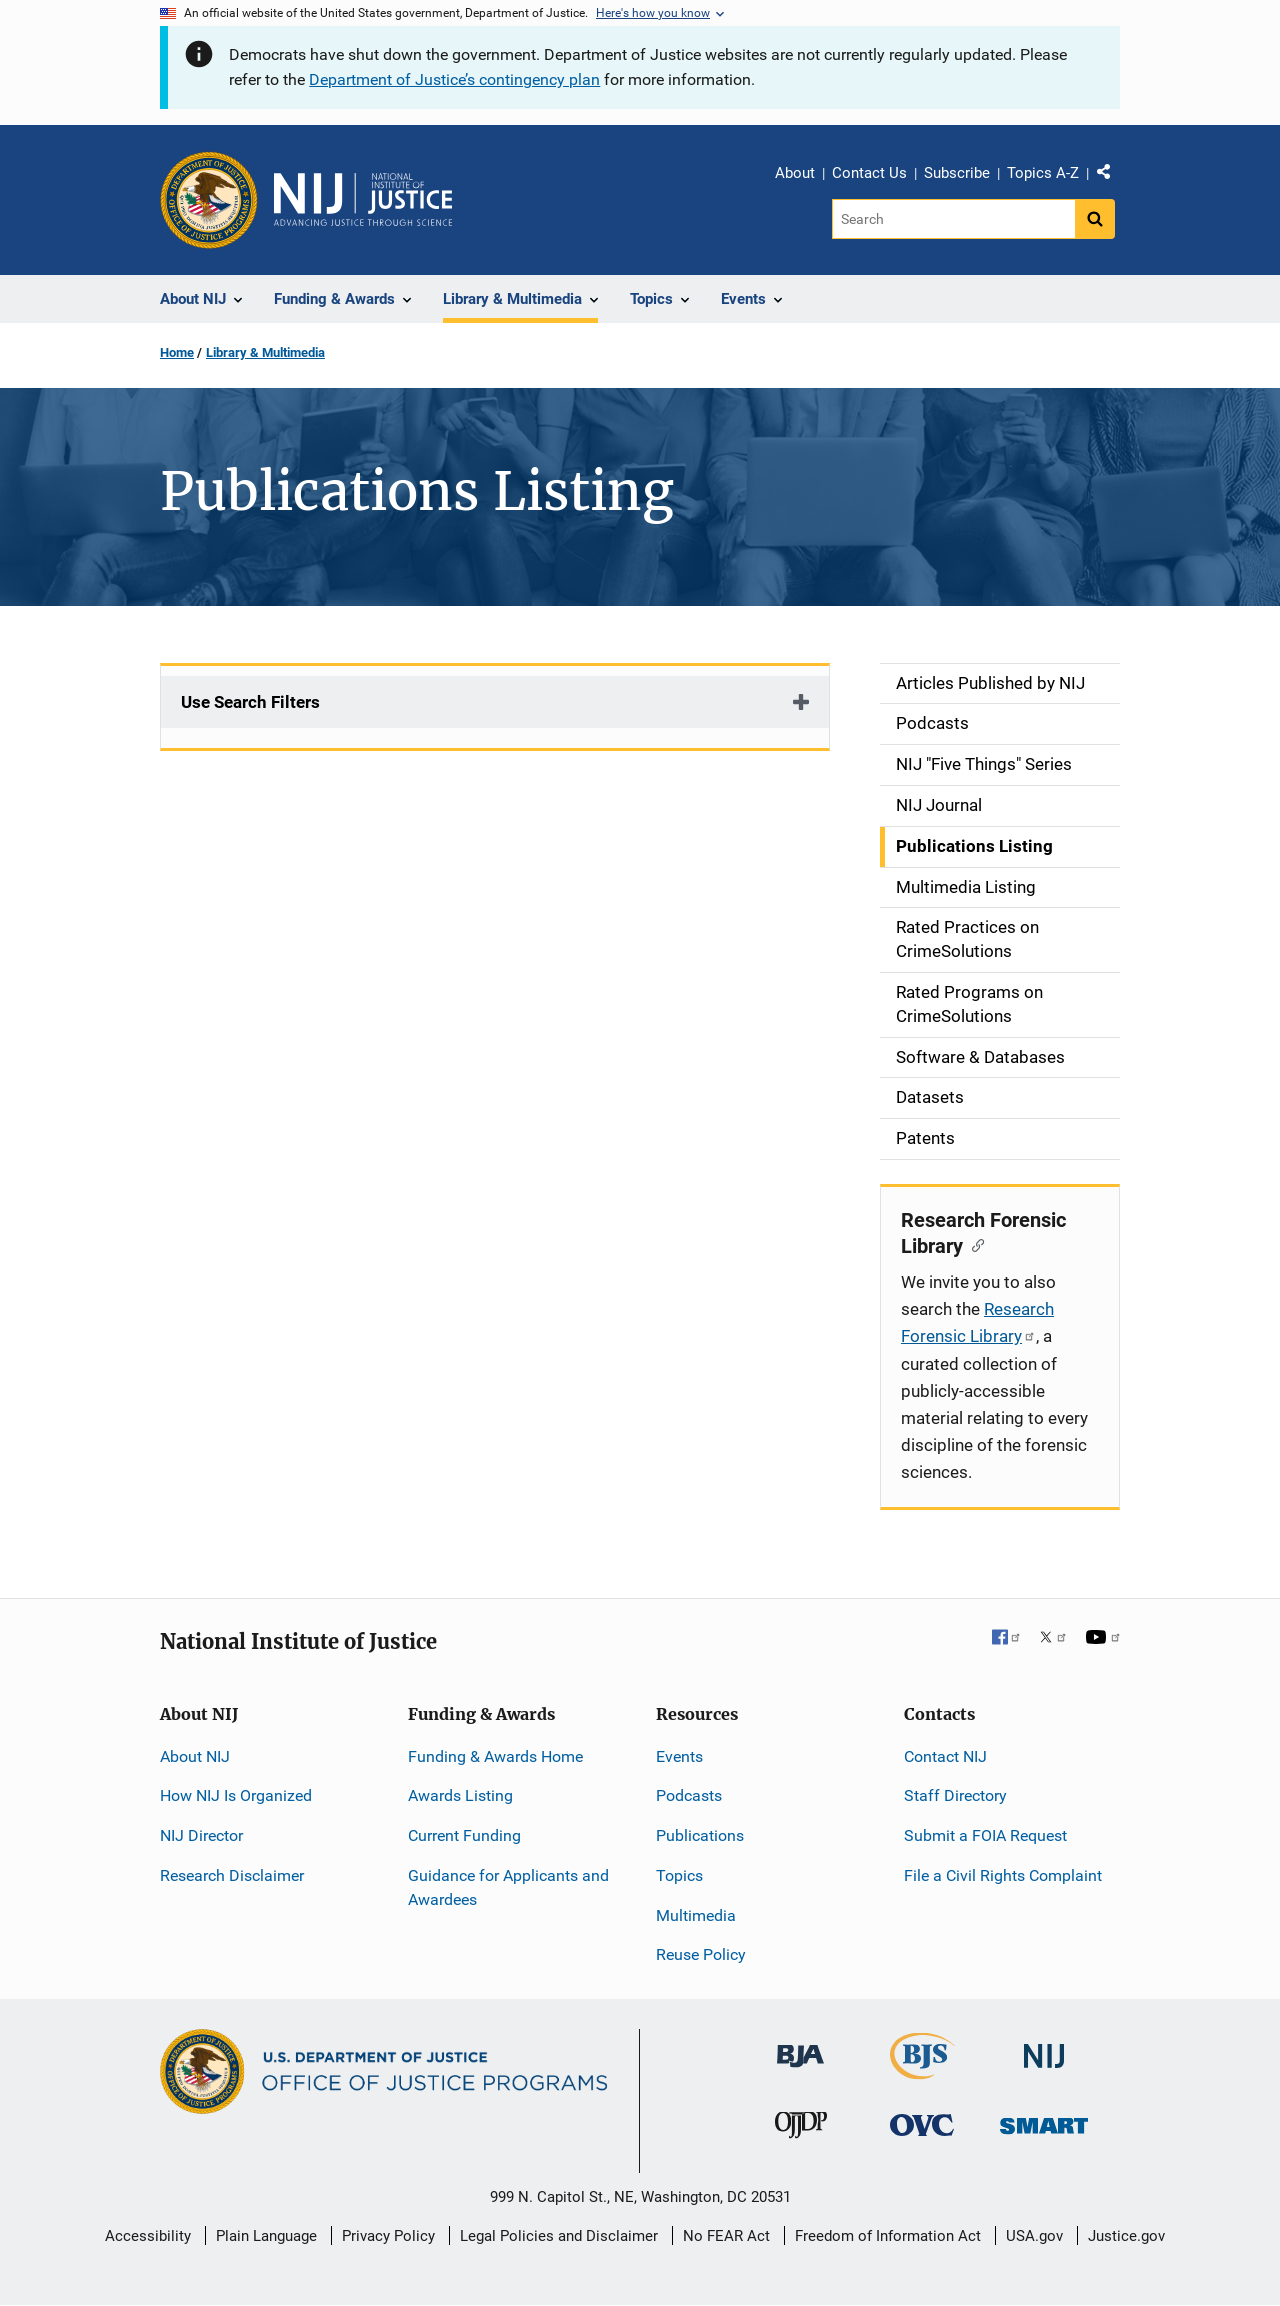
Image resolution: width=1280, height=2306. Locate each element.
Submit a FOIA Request (985, 1835)
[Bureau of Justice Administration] (800, 2046)
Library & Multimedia (265, 352)
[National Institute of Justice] (1044, 2047)
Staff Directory (955, 1795)
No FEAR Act (726, 2236)
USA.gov (1034, 2236)
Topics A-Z (1043, 173)
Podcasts (689, 1795)
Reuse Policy (701, 1954)
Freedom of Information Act (888, 2236)
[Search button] (1095, 219)
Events (679, 1756)
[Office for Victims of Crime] (922, 2124)
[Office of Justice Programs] (209, 200)
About (795, 173)
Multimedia (696, 1915)
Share (1111, 176)
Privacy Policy (388, 2236)
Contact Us (869, 173)
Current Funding (464, 1835)
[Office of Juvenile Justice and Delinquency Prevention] (801, 2129)
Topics (679, 1875)
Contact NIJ (945, 1756)
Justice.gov (1126, 2236)
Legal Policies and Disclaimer (559, 2236)
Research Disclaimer (232, 1875)
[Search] (953, 219)
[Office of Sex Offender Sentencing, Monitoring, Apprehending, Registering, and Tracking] (1044, 2120)
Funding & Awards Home (495, 1756)
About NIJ (195, 1756)
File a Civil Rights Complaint (1003, 1875)
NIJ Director (201, 1835)
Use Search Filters (250, 702)
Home (177, 352)
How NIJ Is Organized (236, 1795)
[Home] (363, 200)
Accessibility (148, 2236)
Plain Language (266, 2236)
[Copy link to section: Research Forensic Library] (973, 1244)
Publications (700, 1835)
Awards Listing (460, 1795)
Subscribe (957, 173)
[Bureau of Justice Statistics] (922, 2070)
